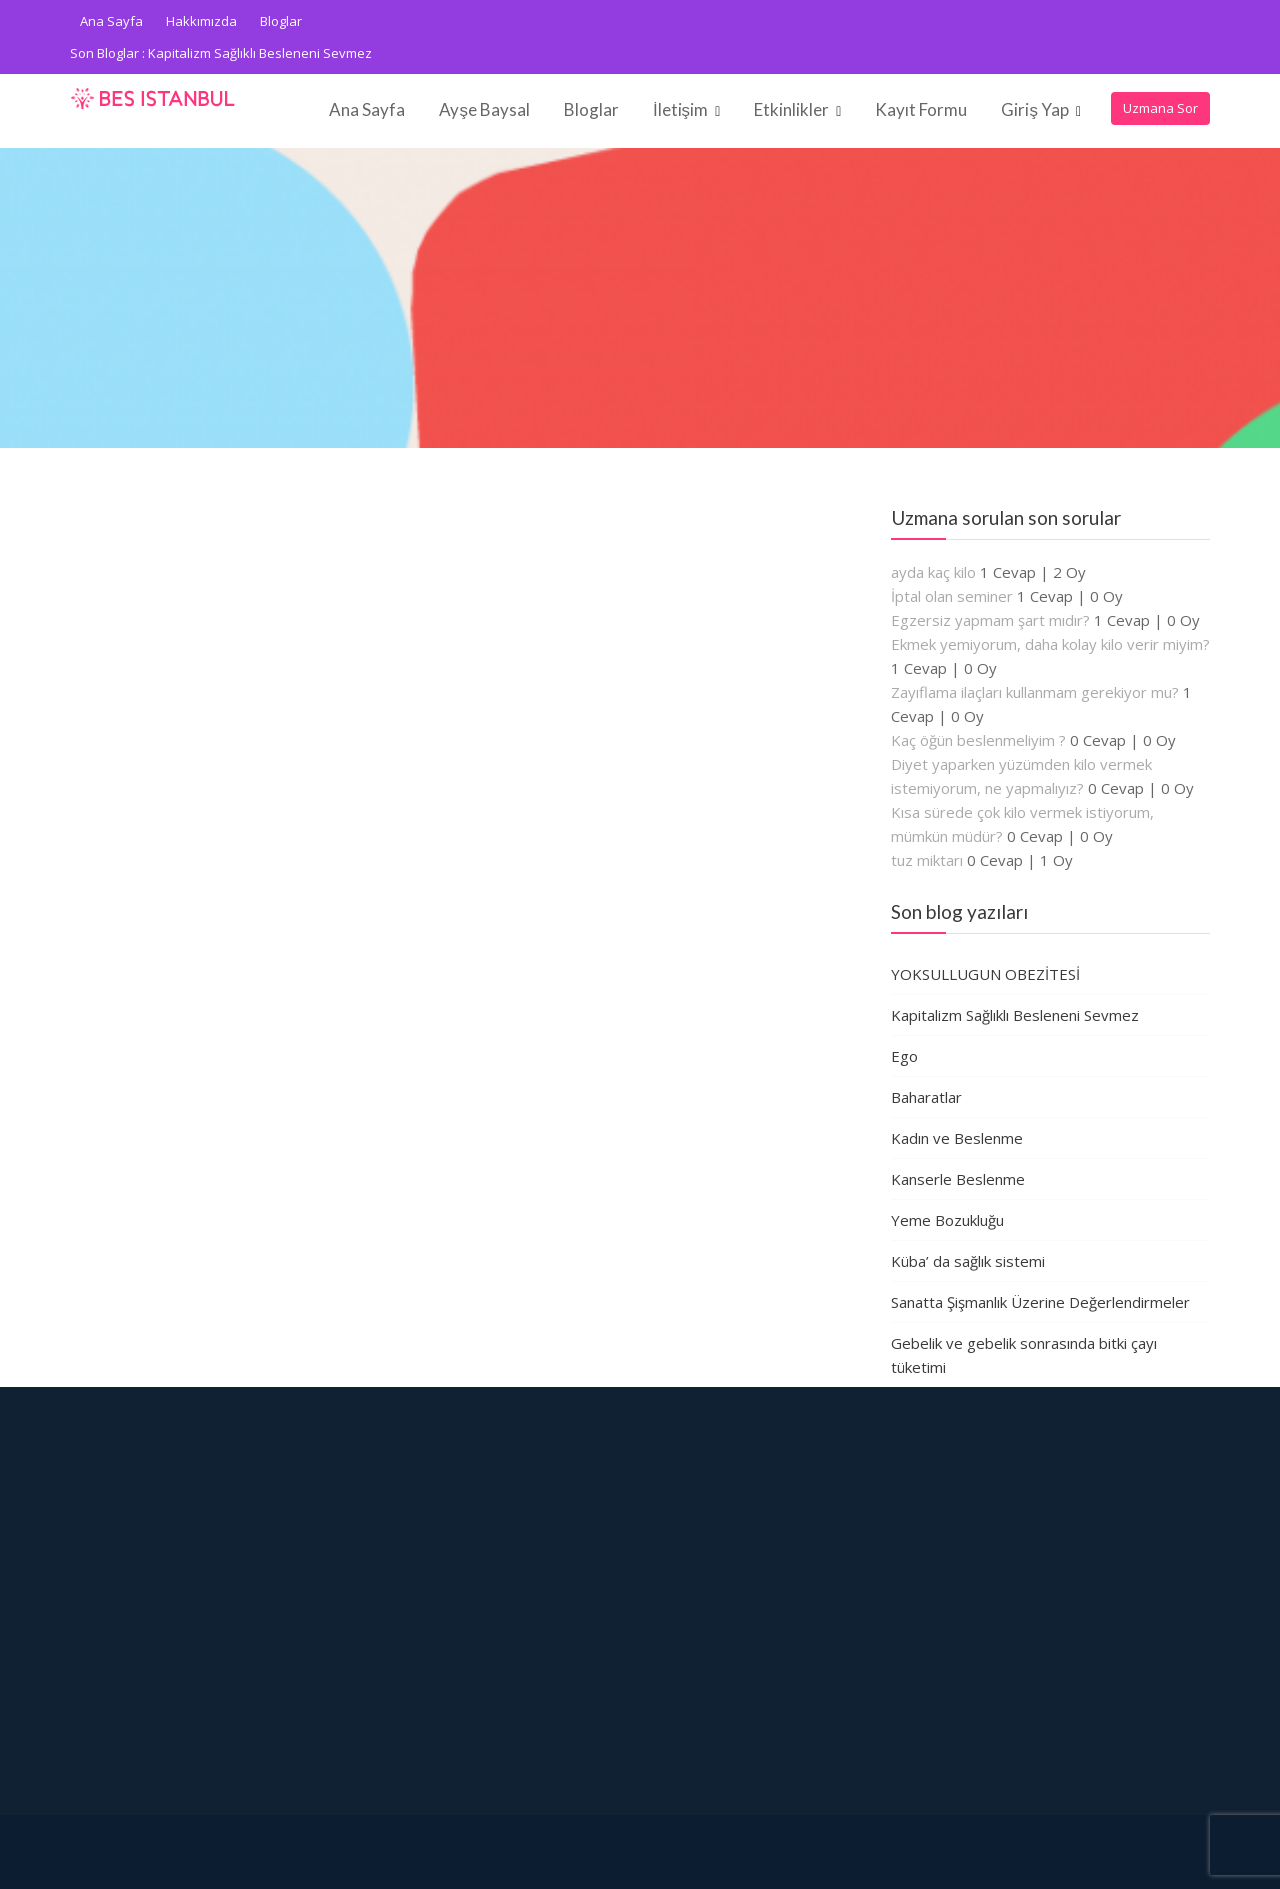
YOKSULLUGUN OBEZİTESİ (985, 974)
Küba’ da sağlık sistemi (968, 1261)
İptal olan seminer (952, 596)
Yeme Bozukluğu (947, 1220)
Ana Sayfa (111, 21)
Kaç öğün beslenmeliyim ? (978, 740)
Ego (904, 1056)
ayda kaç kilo (933, 572)
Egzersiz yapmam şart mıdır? (990, 620)
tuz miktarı (927, 860)
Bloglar (281, 21)
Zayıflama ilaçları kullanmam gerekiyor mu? (1035, 692)
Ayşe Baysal (484, 109)
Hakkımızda (201, 21)
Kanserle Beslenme (958, 1179)
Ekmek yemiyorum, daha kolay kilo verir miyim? (1050, 644)
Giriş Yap (1035, 109)
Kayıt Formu (921, 109)
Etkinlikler (791, 109)
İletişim (680, 109)
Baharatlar (926, 1097)
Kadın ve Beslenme (957, 1138)
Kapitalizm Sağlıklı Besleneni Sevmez (260, 53)
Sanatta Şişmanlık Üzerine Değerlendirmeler (1040, 1302)
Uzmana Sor (1160, 108)
